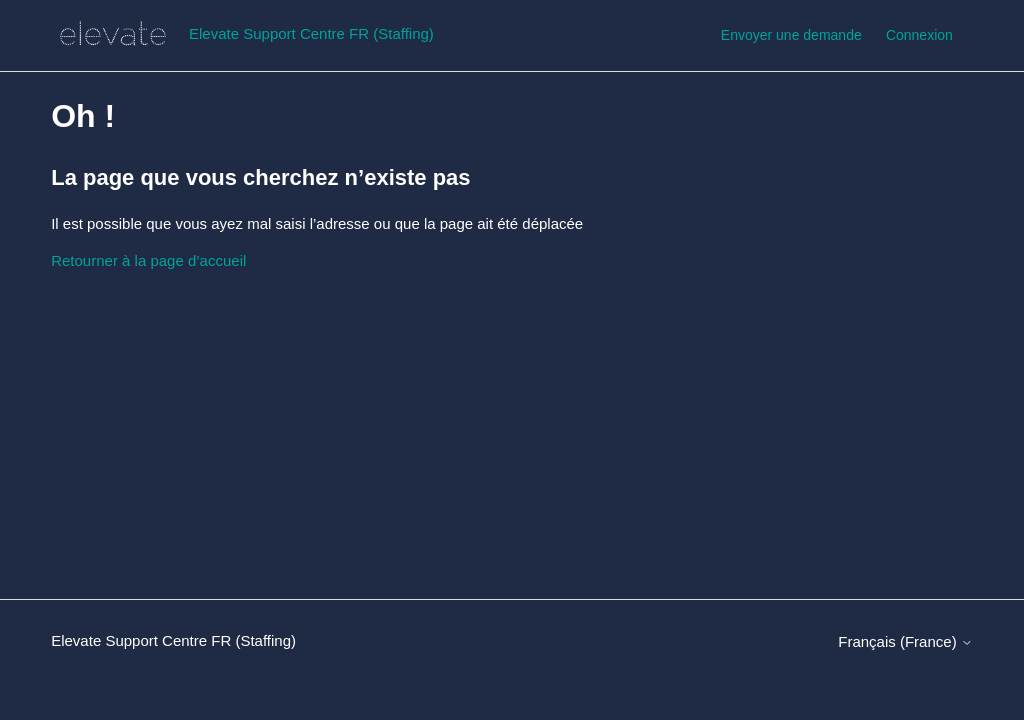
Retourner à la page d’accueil (148, 260)
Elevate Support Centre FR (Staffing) (173, 640)
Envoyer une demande (791, 35)
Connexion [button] (919, 35)
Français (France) (905, 641)
